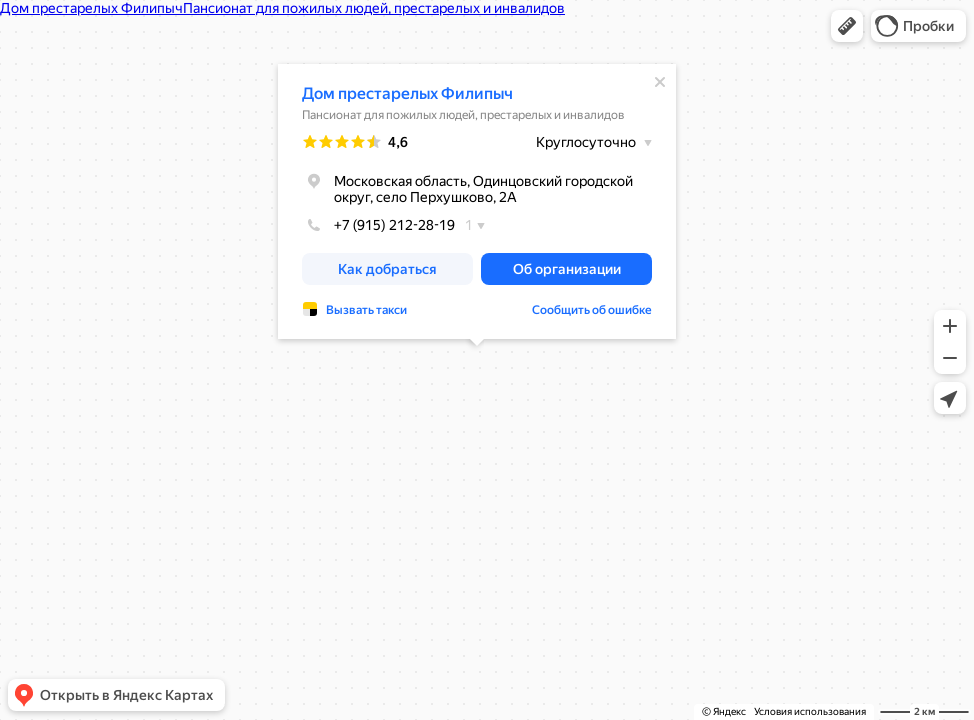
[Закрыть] (660, 82)
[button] (847, 26)
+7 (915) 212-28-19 (378, 225)
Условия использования (810, 711)
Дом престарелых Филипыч (407, 93)
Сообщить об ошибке (592, 310)
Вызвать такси (366, 310)
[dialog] (477, 201)
